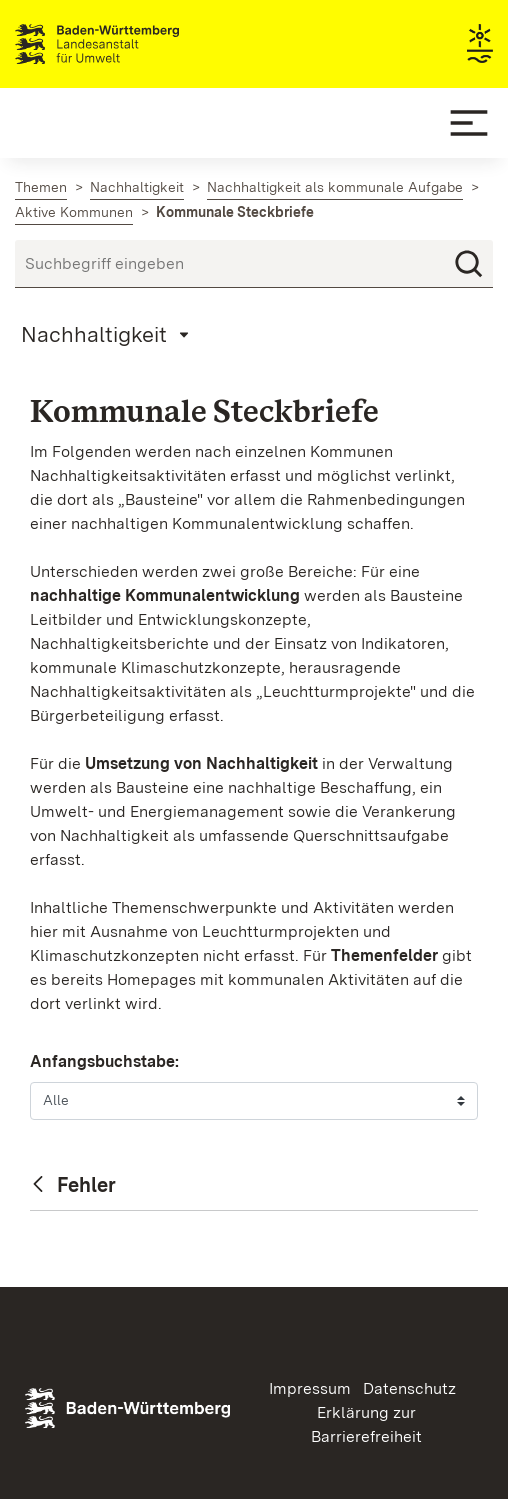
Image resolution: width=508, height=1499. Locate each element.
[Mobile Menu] (469, 123)
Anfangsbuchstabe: (104, 1061)
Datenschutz (409, 1388)
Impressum (310, 1388)
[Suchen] (469, 264)
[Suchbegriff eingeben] (254, 264)
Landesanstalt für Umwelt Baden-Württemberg (132, 44)
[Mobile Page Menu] (108, 334)
